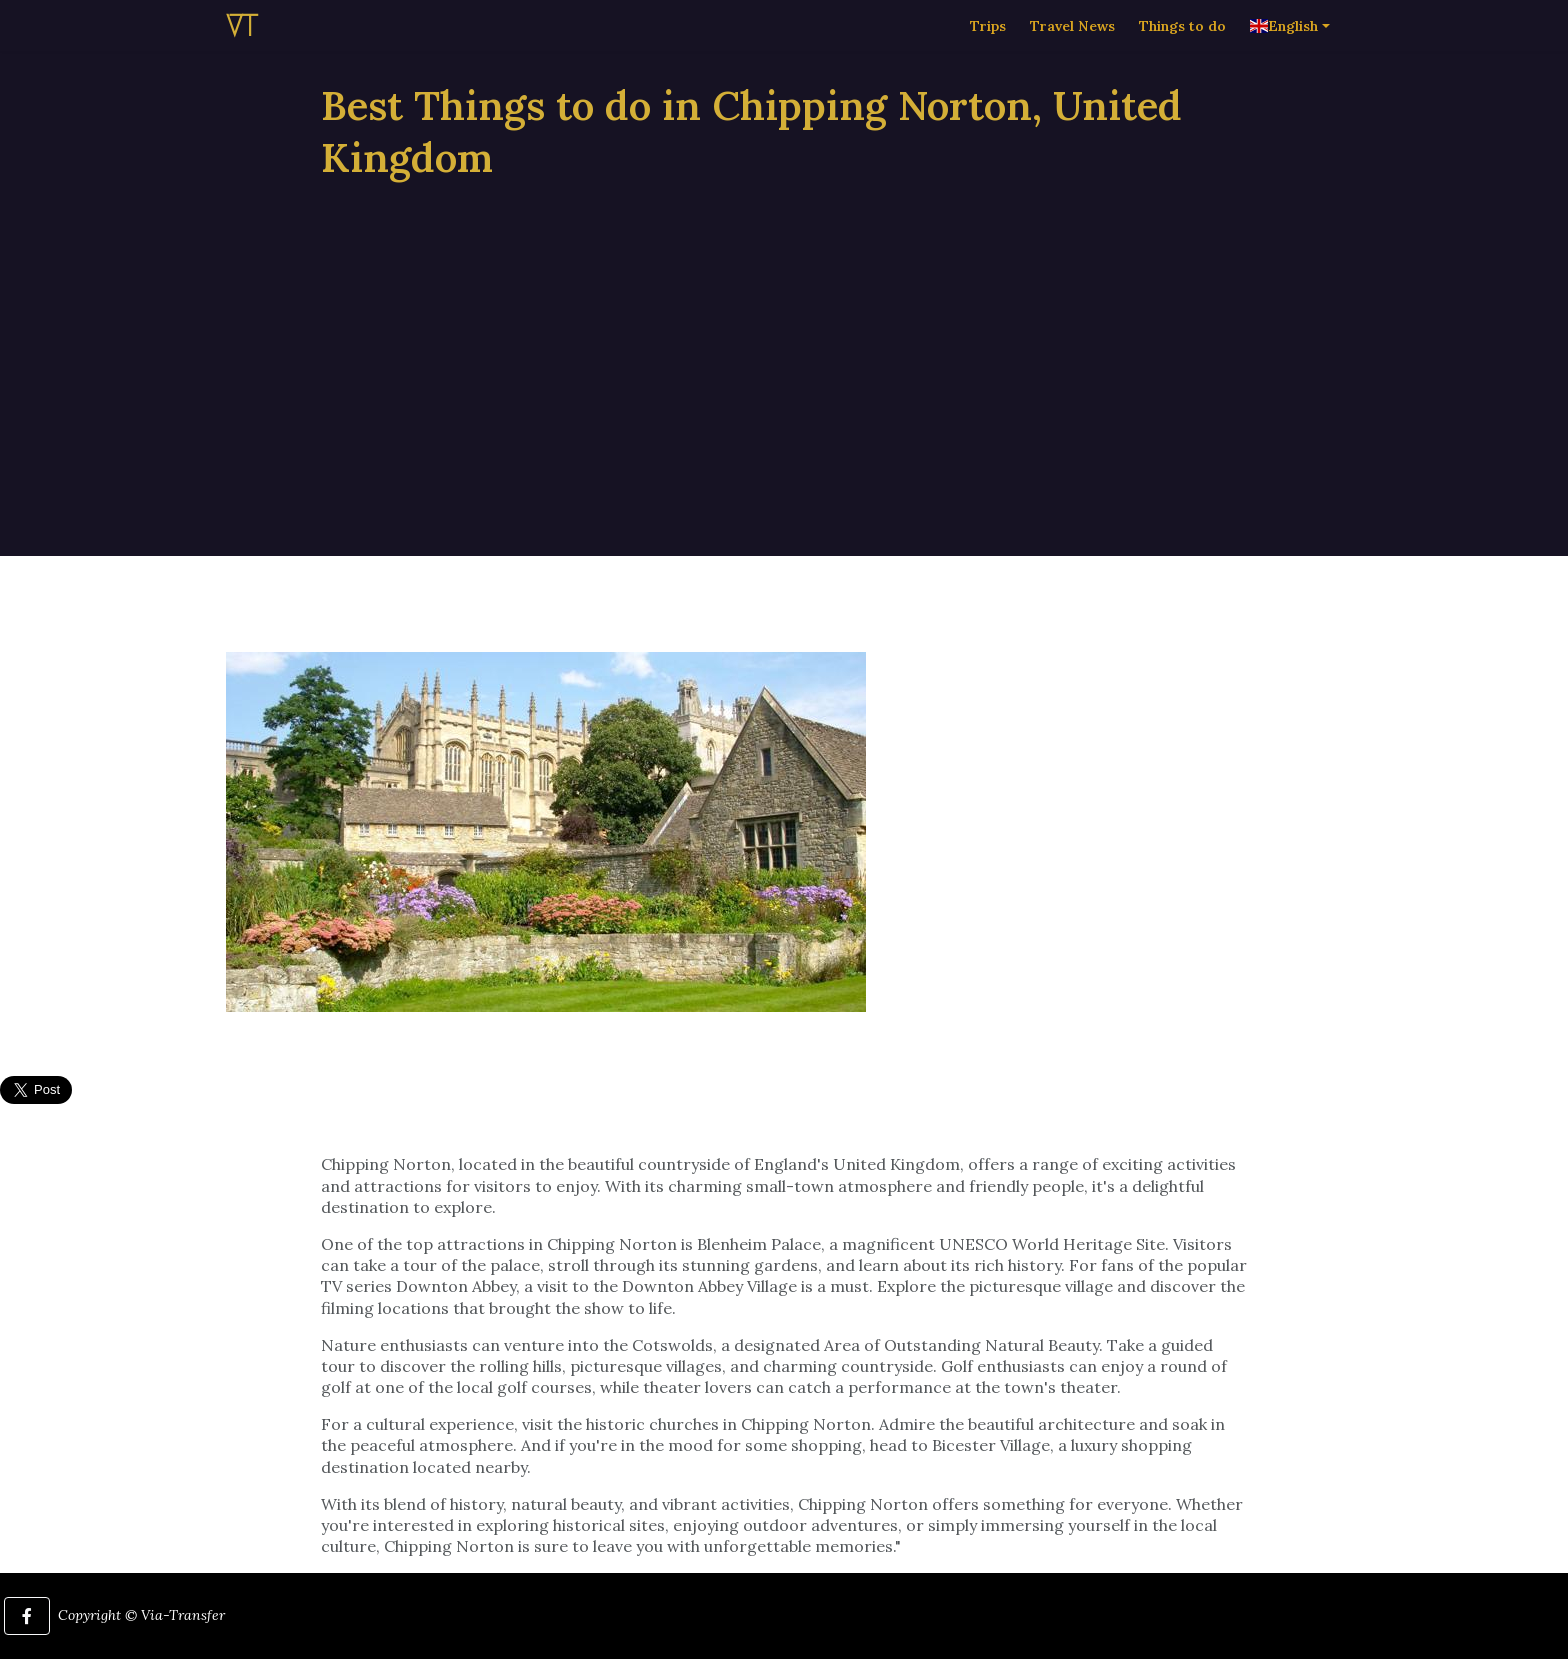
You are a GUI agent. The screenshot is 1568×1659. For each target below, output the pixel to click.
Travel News (1072, 45)
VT (241, 45)
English (1284, 45)
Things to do (1182, 45)
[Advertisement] (784, 342)
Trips (988, 45)
